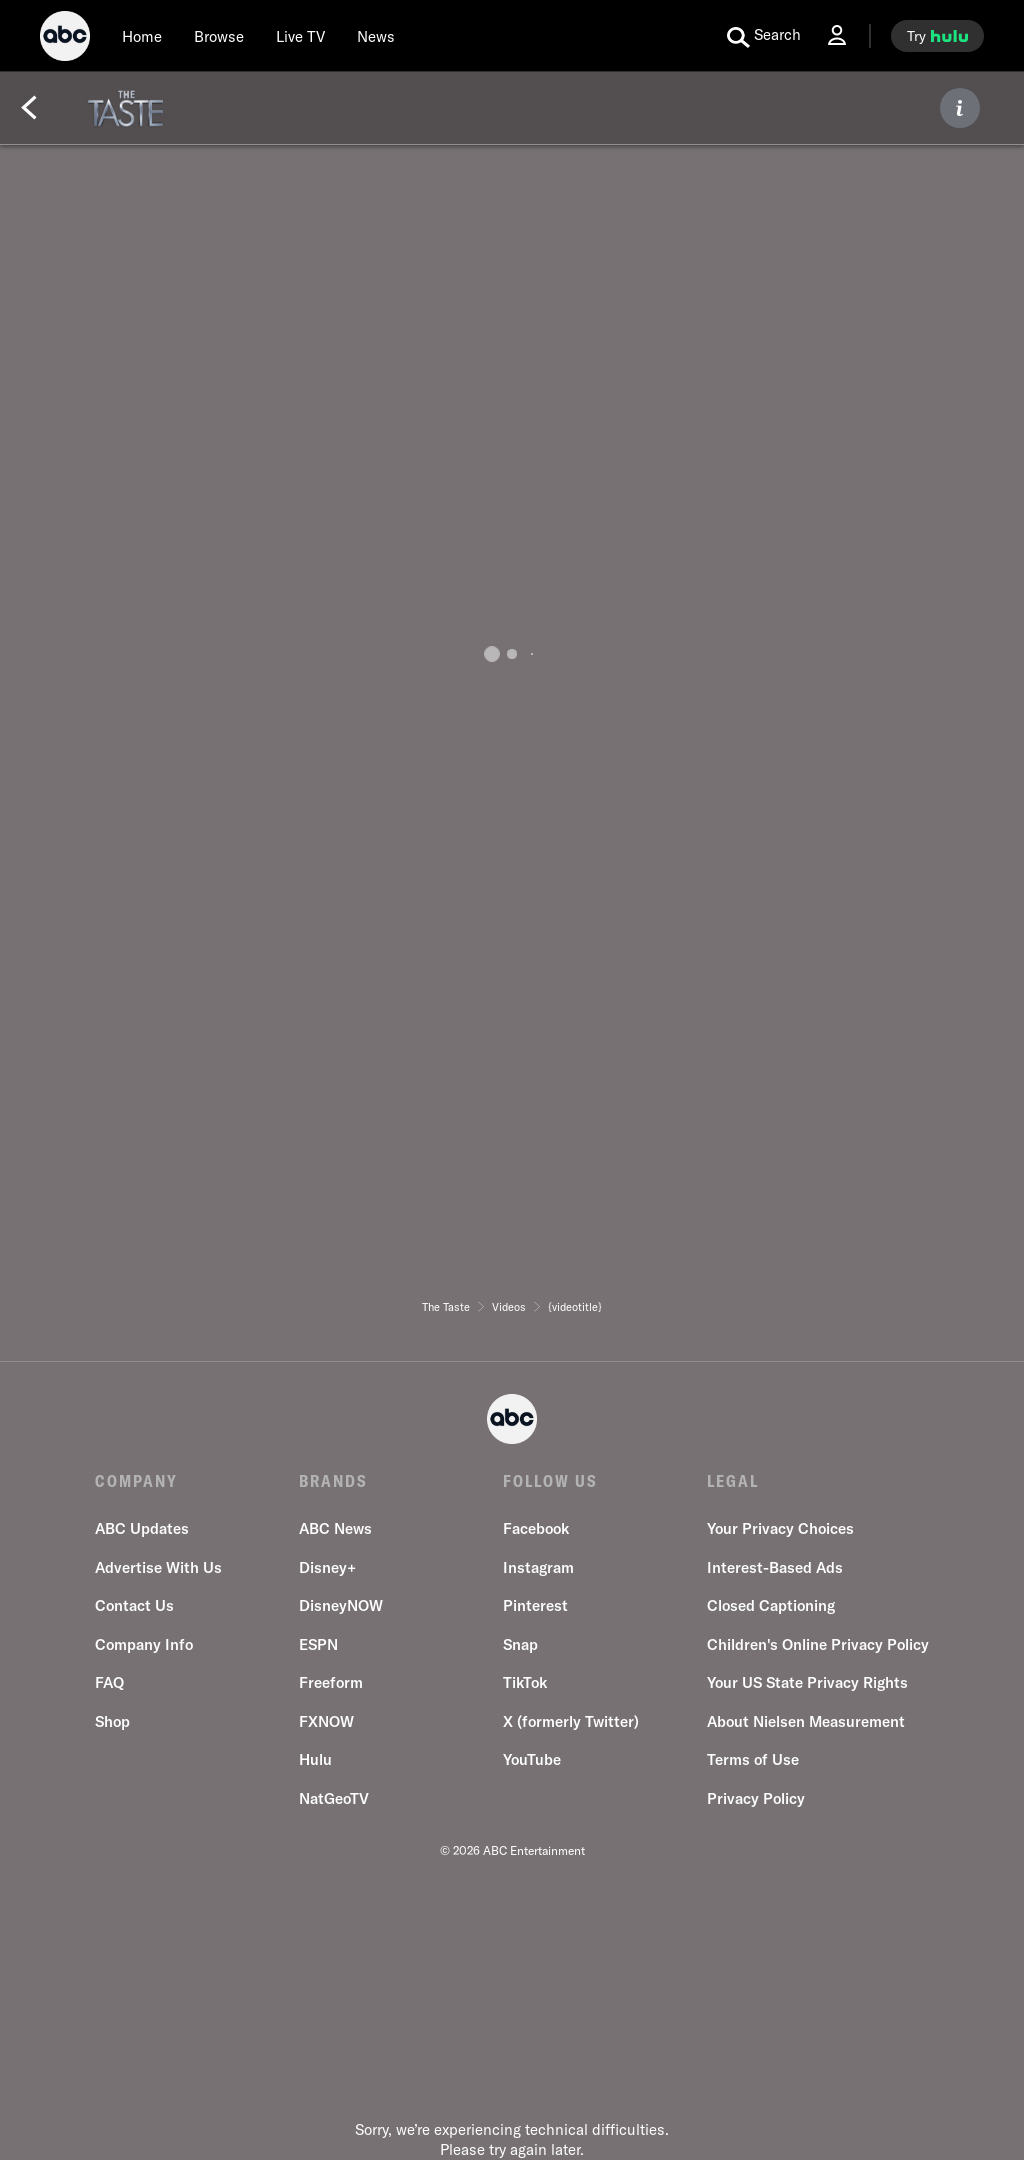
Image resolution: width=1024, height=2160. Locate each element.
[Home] (142, 36)
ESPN (318, 1644)
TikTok (525, 1682)
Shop (112, 1721)
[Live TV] (300, 36)
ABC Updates (142, 1528)
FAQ (109, 1682)
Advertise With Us (158, 1567)
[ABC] (65, 39)
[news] (376, 36)
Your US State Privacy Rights (807, 1682)
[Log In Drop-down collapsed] (837, 35)
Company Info (144, 1644)
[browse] (219, 36)
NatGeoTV (334, 1798)
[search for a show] (764, 36)
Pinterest (535, 1605)
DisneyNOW (341, 1605)
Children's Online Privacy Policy (818, 1644)
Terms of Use (753, 1759)
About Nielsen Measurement (806, 1721)
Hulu (315, 1759)
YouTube (532, 1759)
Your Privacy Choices (780, 1528)
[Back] (29, 108)
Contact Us (134, 1605)
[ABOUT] (960, 108)
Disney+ (327, 1567)
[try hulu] (937, 36)
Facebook (536, 1528)
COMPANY (136, 1481)
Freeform (331, 1682)
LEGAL (733, 1481)
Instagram (538, 1567)
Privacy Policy (756, 1798)
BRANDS (333, 1481)
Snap (520, 1644)
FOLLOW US (550, 1481)
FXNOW (326, 1721)
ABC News (335, 1528)
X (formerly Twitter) (571, 1721)
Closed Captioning (771, 1605)
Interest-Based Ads (775, 1567)
